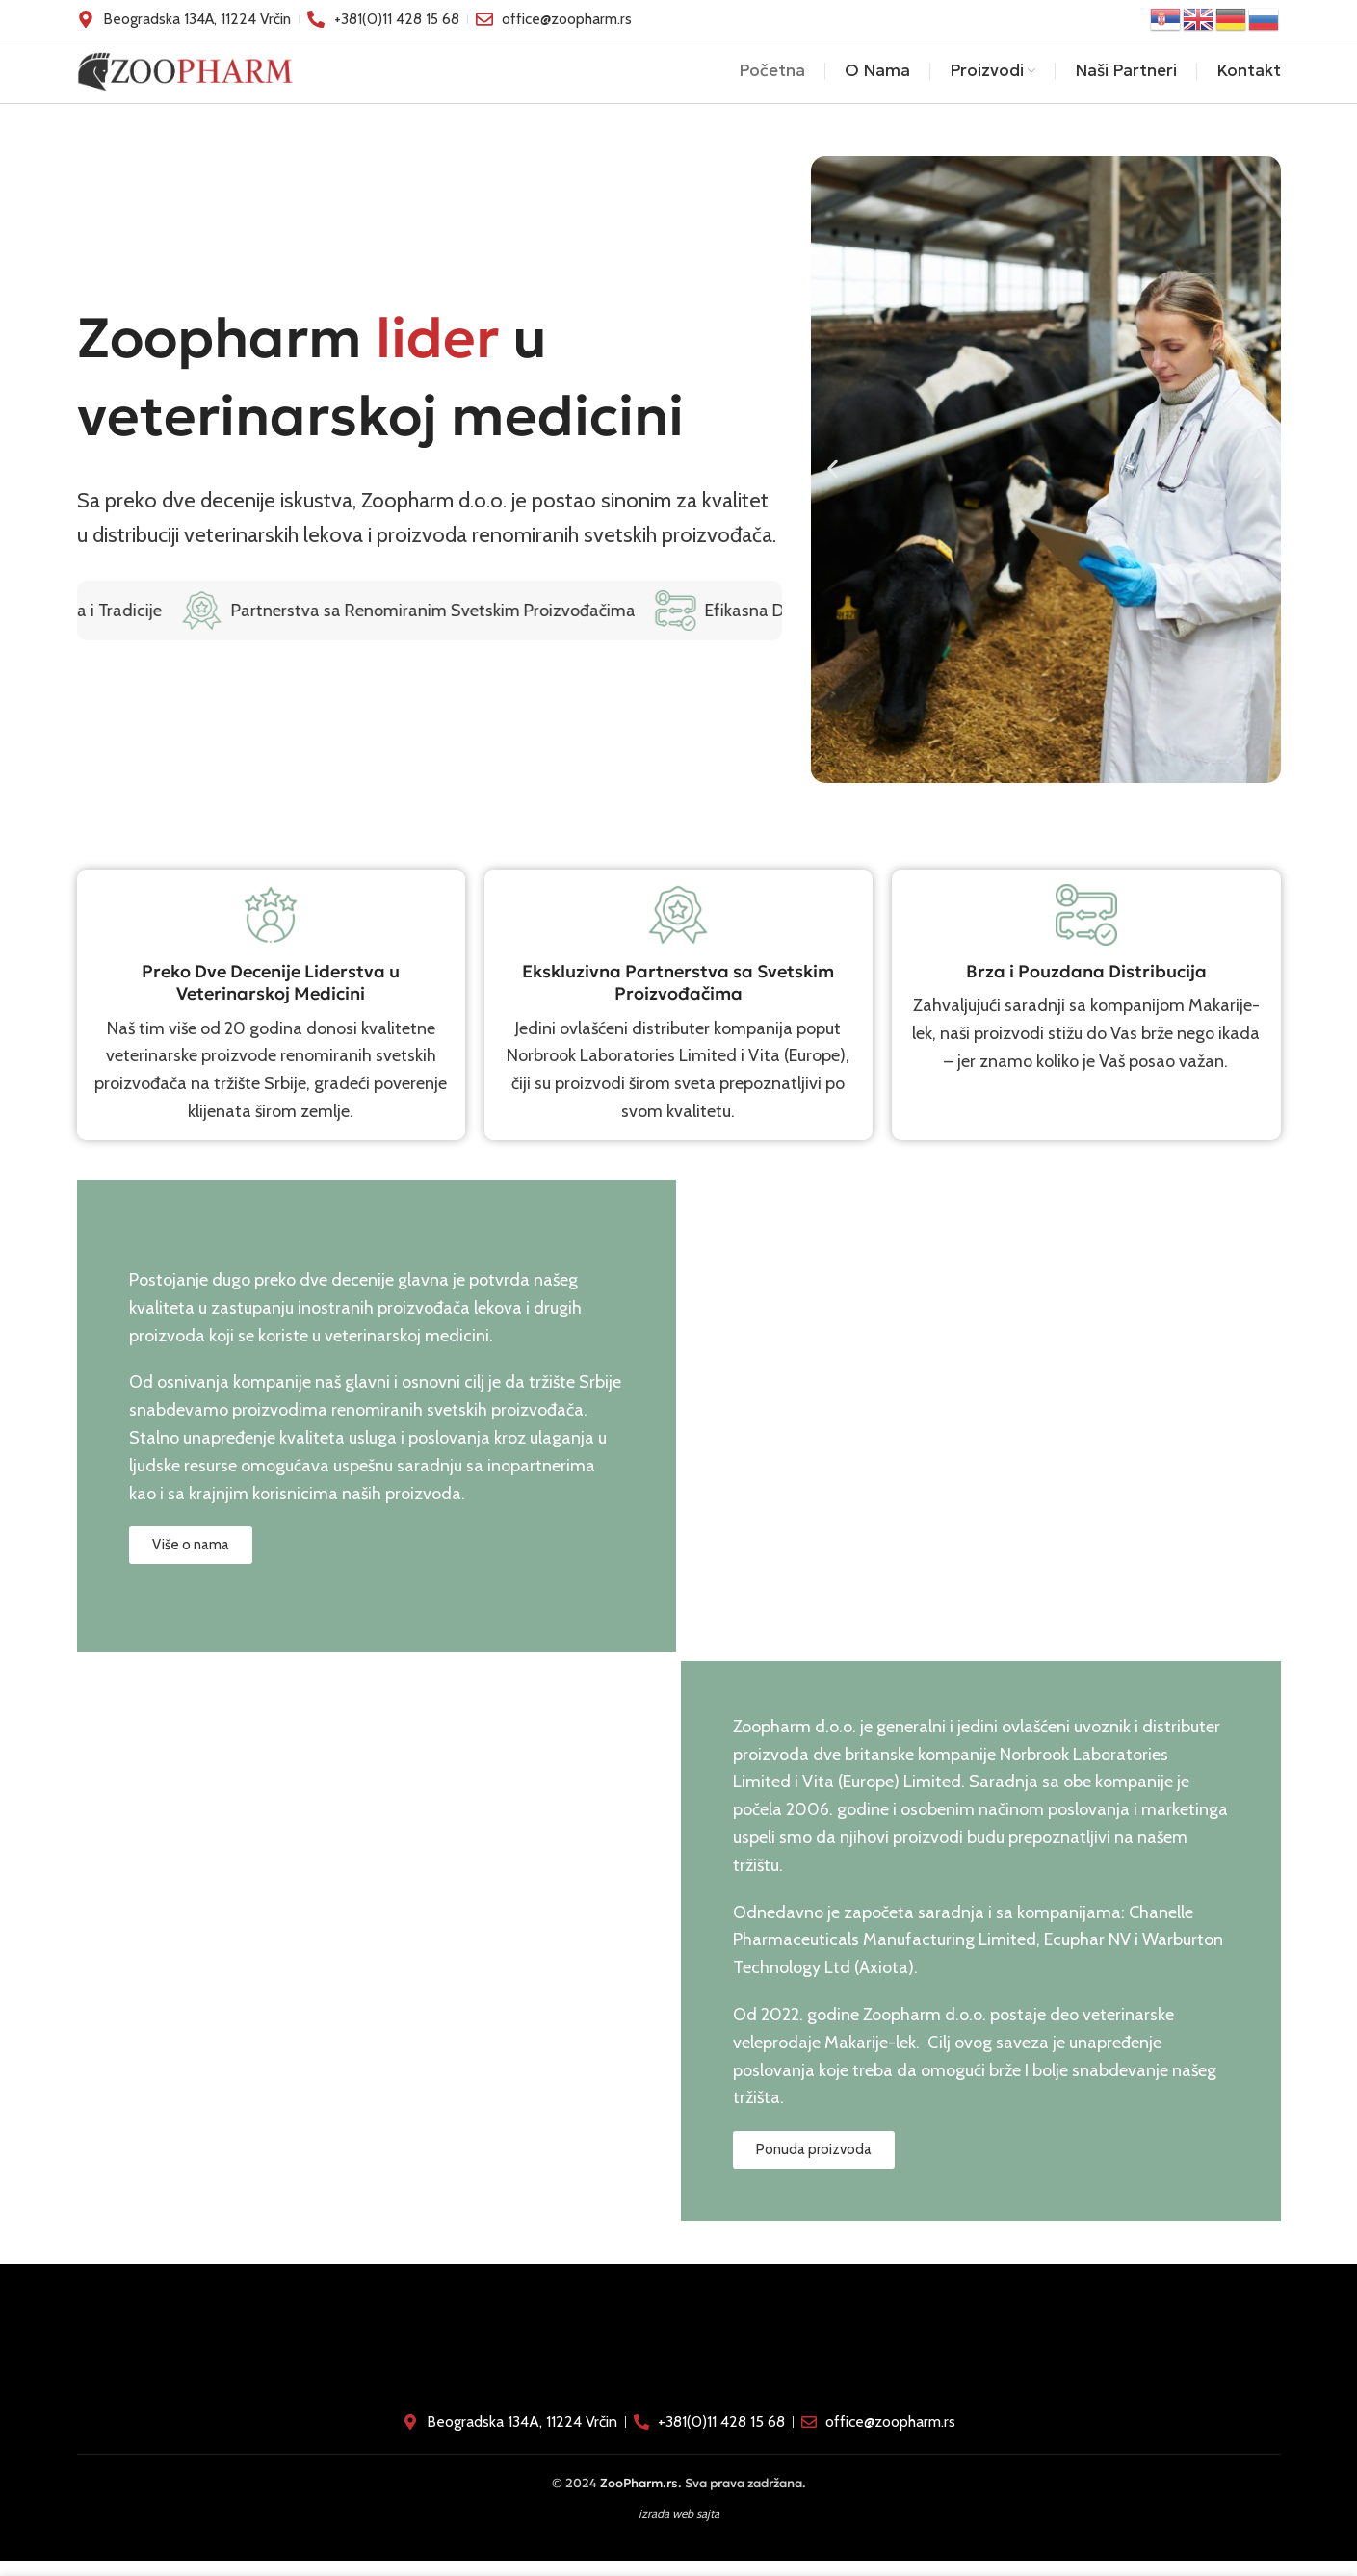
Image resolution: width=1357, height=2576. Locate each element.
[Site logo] (185, 77)
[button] (833, 485)
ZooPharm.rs (639, 2498)
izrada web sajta (679, 2528)
